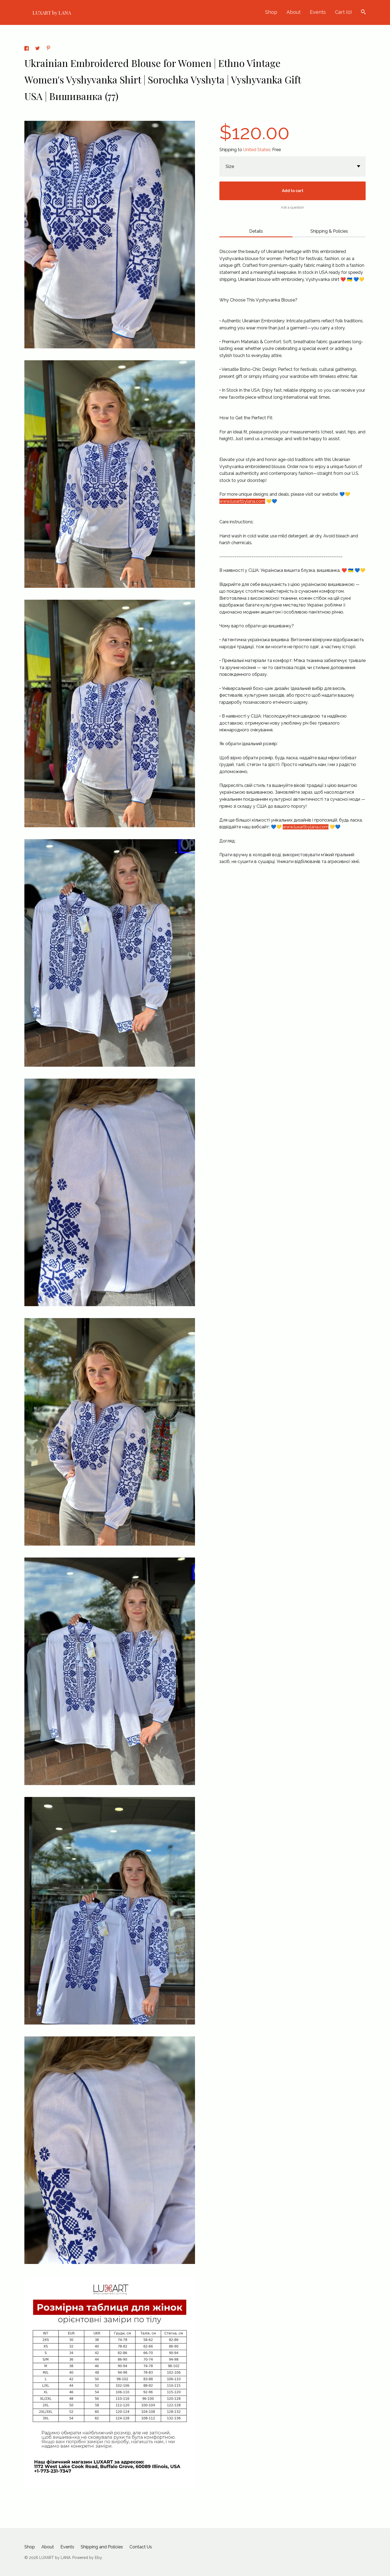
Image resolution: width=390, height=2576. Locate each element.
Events (318, 12)
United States (256, 149)
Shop (271, 12)
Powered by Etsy (87, 2557)
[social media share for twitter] (38, 49)
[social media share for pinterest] (48, 48)
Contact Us (140, 2546)
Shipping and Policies (102, 2546)
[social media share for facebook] (27, 49)
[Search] (363, 12)
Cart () (343, 12)
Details (256, 231)
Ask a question (292, 207)
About (294, 12)
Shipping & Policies (329, 231)
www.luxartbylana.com (242, 501)
